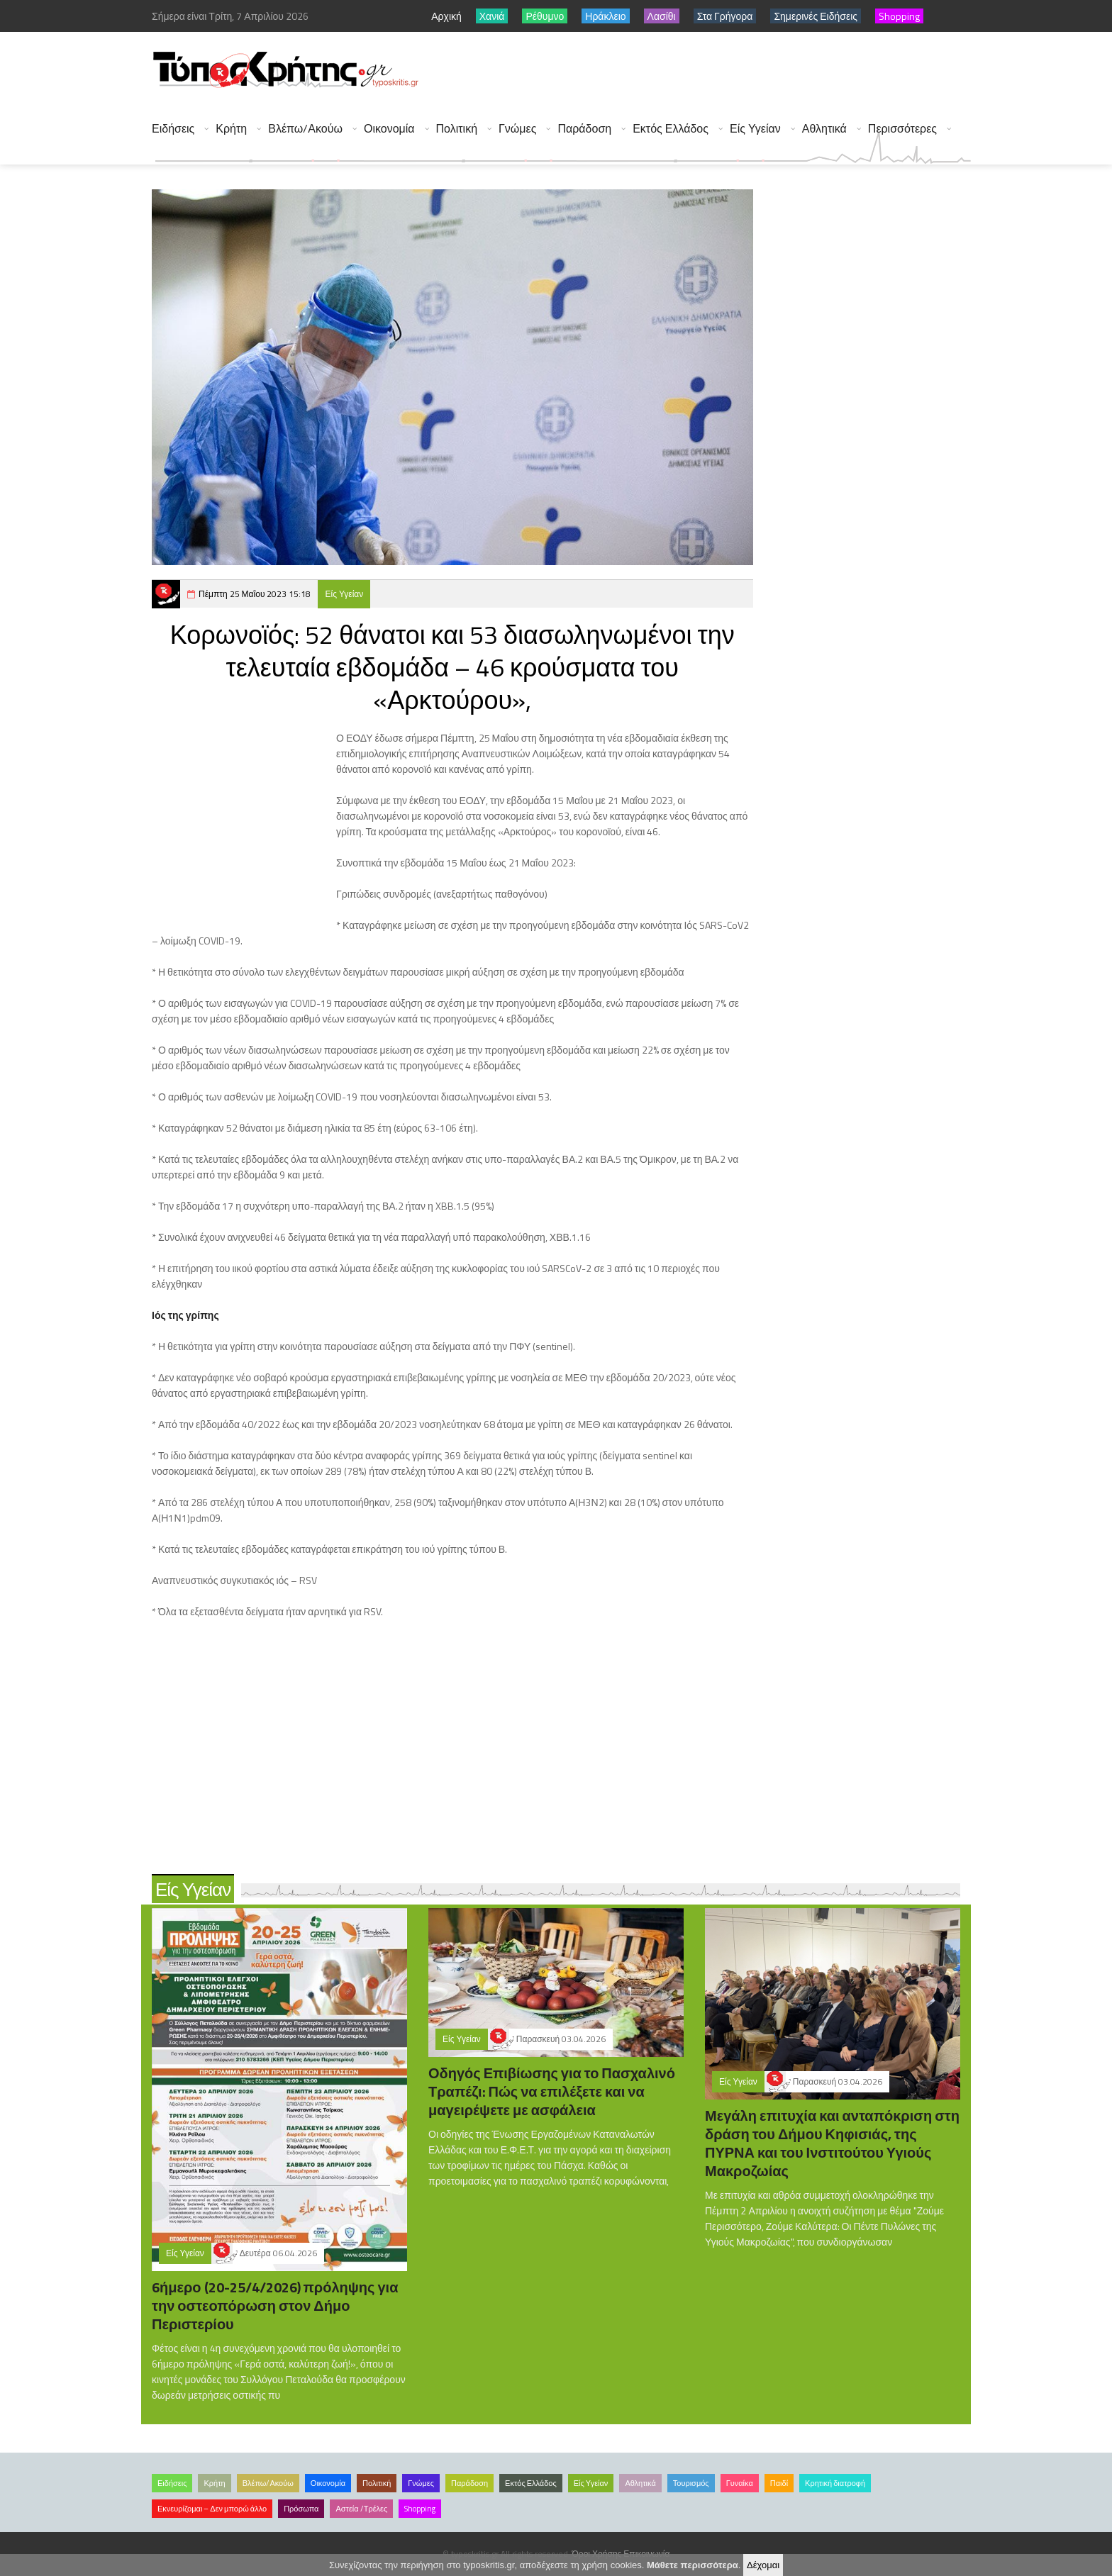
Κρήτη (231, 128)
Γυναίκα (739, 2483)
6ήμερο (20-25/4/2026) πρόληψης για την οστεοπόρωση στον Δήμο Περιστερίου (275, 2305)
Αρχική (446, 16)
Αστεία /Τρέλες (361, 2508)
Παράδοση (584, 128)
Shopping (419, 2508)
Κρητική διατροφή (835, 2483)
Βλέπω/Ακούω (305, 128)
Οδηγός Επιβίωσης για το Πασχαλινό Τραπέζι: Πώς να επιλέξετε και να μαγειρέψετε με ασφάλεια (551, 2091)
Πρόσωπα (301, 2508)
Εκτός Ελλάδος (670, 128)
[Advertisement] (713, 71)
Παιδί (779, 2483)
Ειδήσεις (173, 128)
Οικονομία (389, 128)
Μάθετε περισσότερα (692, 2565)
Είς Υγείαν (755, 128)
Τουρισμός (691, 2483)
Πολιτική (456, 128)
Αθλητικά (824, 128)
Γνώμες (517, 128)
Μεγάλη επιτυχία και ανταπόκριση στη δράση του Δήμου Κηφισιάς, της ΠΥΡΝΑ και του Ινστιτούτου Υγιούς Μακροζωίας (832, 2143)
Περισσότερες (902, 128)
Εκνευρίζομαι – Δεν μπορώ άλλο (212, 2508)
